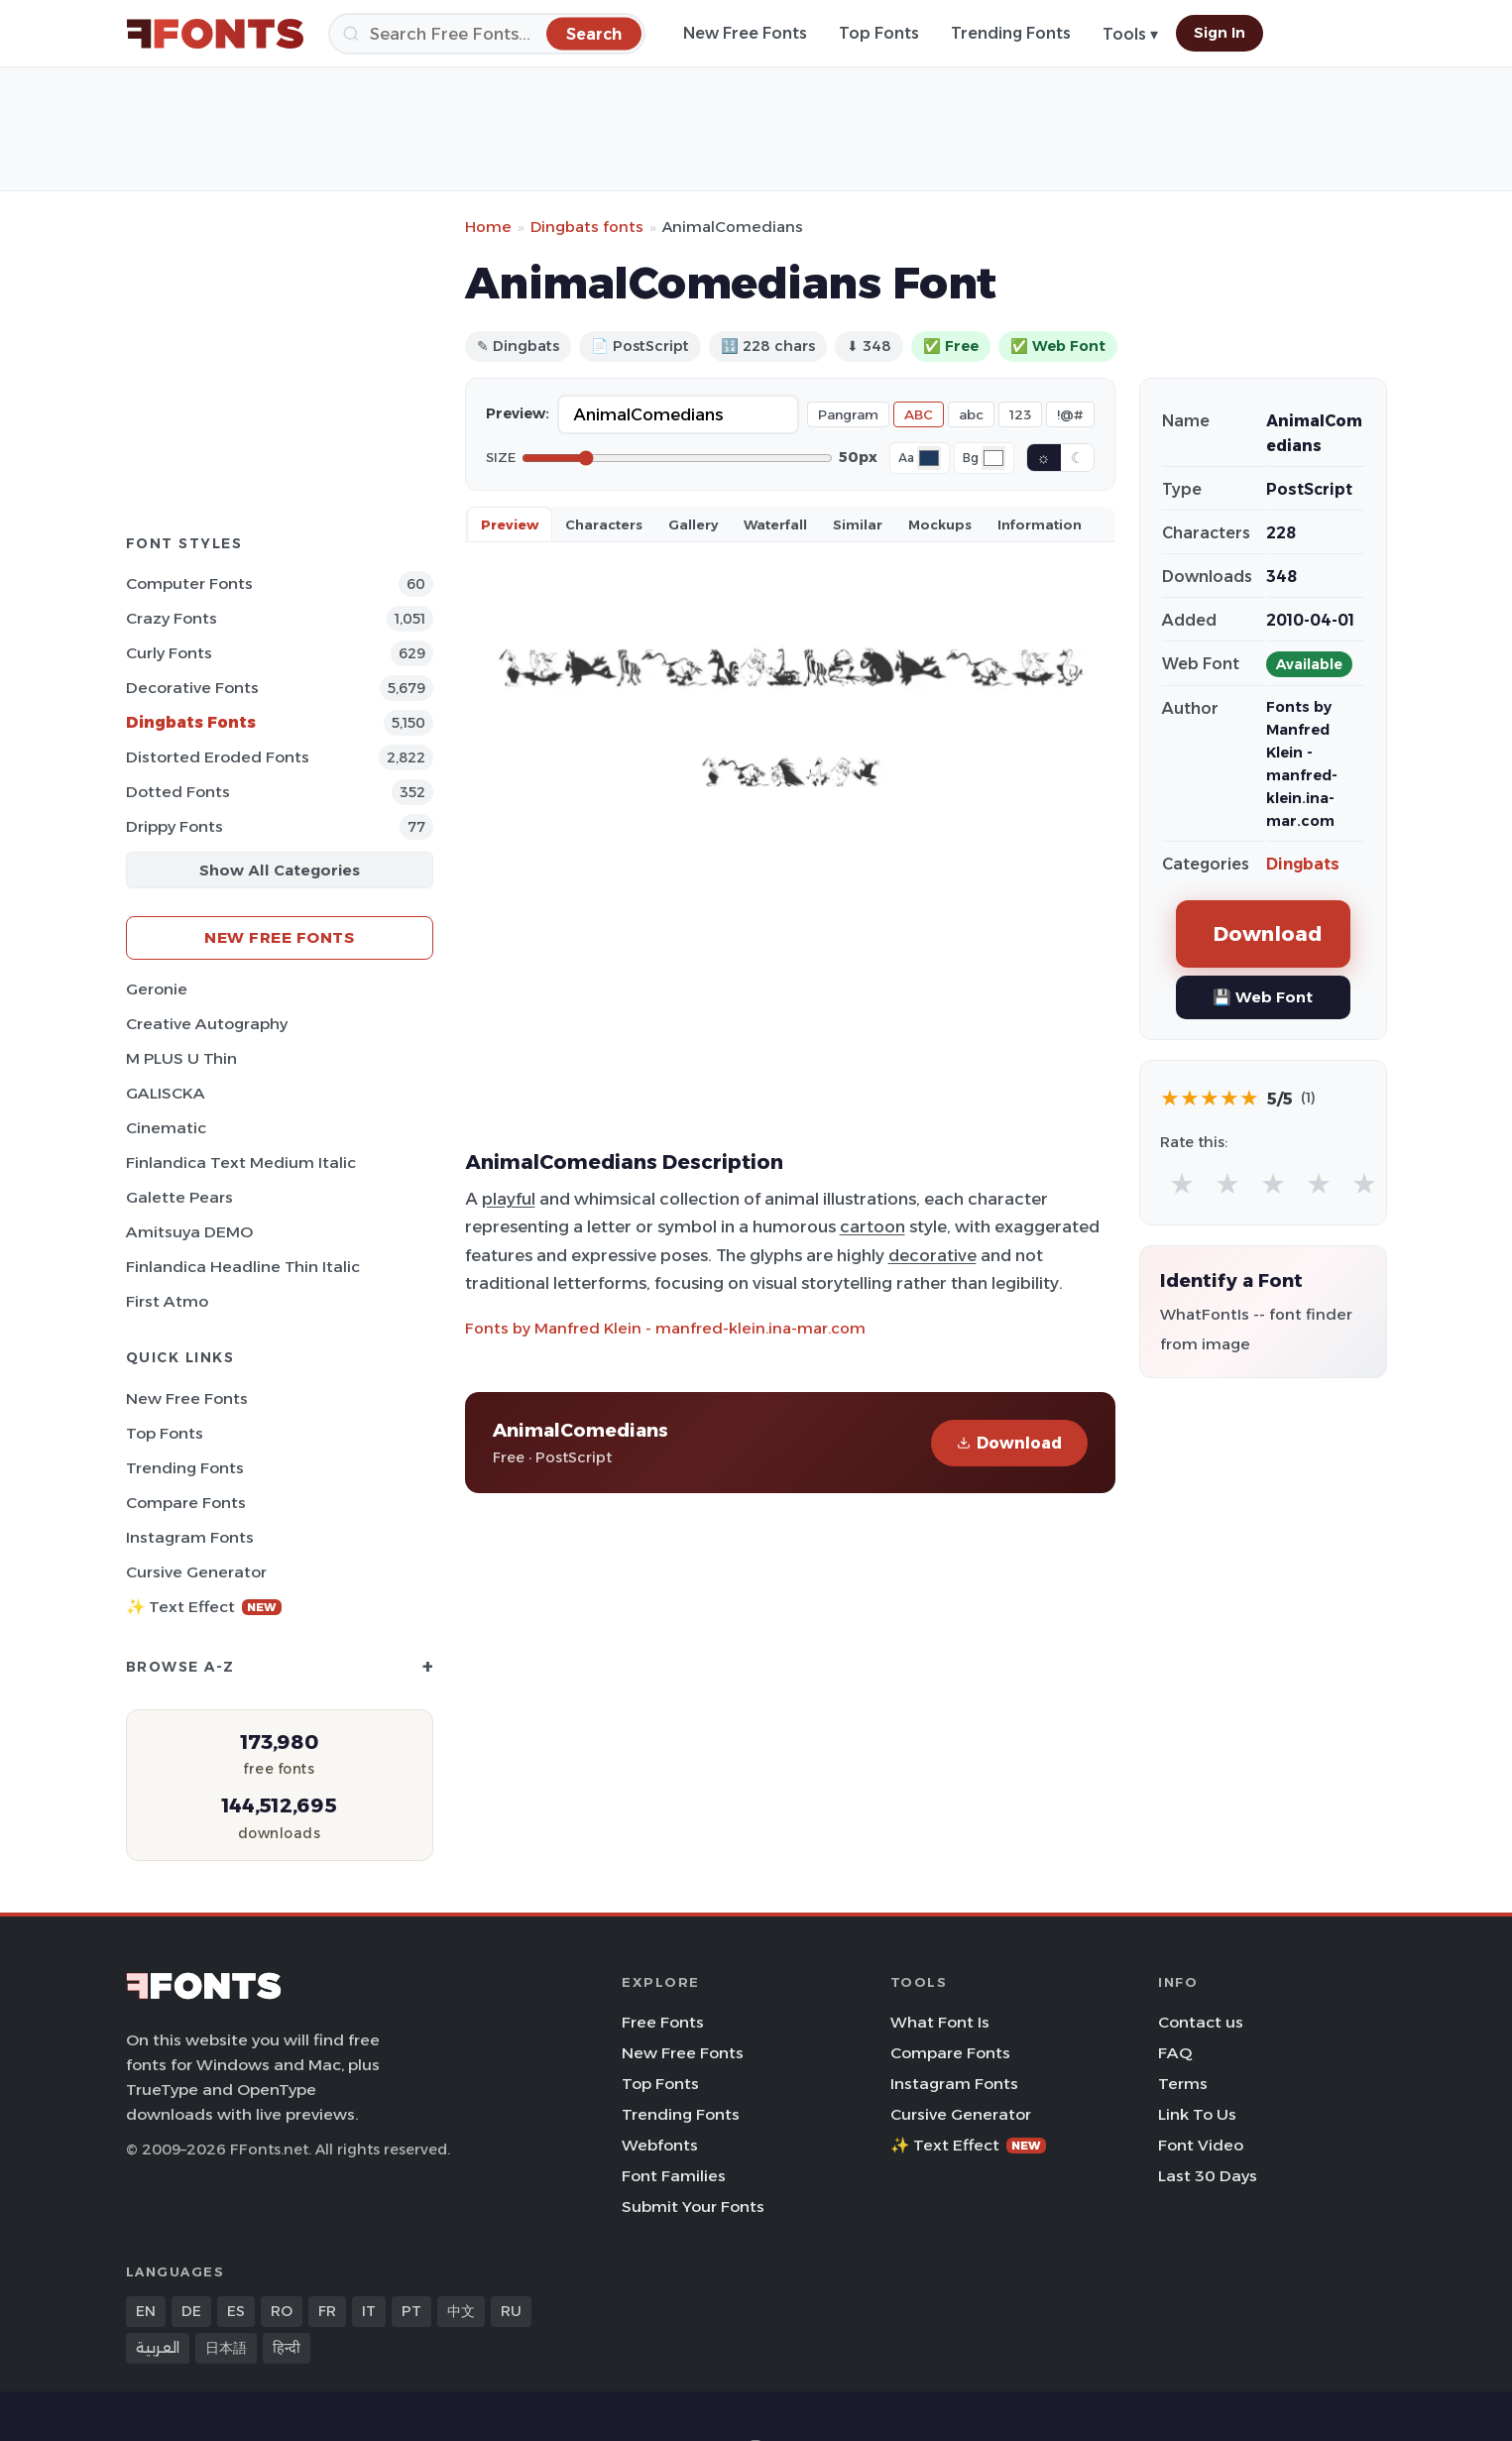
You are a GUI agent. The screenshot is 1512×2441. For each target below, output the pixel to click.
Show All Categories (279, 870)
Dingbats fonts (586, 226)
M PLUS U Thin (181, 1058)
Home (488, 226)
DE (191, 2311)
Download (1009, 1443)
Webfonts (660, 2145)
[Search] (486, 34)
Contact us (1200, 2022)
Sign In (1219, 33)
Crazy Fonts (171, 618)
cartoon (872, 1226)
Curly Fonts (169, 652)
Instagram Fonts (190, 1537)
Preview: (517, 413)
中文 (461, 2311)
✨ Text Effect (204, 1606)
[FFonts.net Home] (215, 34)
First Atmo (167, 1301)
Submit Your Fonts (693, 2206)
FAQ (1175, 2052)
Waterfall (775, 524)
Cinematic (166, 1127)
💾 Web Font (1263, 997)
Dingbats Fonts (191, 722)
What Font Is (939, 2022)
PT (411, 2311)
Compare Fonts (186, 1502)
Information (1039, 524)
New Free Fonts (745, 33)
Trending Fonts (1011, 33)
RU (511, 2311)
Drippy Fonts (174, 826)
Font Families (674, 2175)
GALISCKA (165, 1093)
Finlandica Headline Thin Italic (243, 1266)
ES (236, 2311)
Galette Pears (179, 1197)
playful (508, 1199)
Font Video (1200, 2145)
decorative (932, 1255)
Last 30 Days (1207, 2175)
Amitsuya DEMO (189, 1231)
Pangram (848, 414)
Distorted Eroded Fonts (217, 757)
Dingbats (1302, 864)
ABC (918, 414)
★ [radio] (1182, 1183)
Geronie (156, 989)
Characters (603, 524)
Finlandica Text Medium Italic (241, 1162)
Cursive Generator (196, 1572)
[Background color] (993, 458)
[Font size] (677, 458)
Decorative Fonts (192, 687)
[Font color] (929, 458)
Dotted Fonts (178, 791)
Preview (509, 524)
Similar (857, 524)
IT (369, 2311)
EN (146, 2311)
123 (1020, 414)
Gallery (693, 524)
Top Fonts (879, 33)
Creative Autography (207, 1023)
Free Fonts (663, 2022)
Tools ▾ (1130, 34)
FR (327, 2311)
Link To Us (1197, 2114)
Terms (1183, 2083)
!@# (1070, 414)
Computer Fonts (189, 583)
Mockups (940, 524)
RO (281, 2311)
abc (971, 414)
